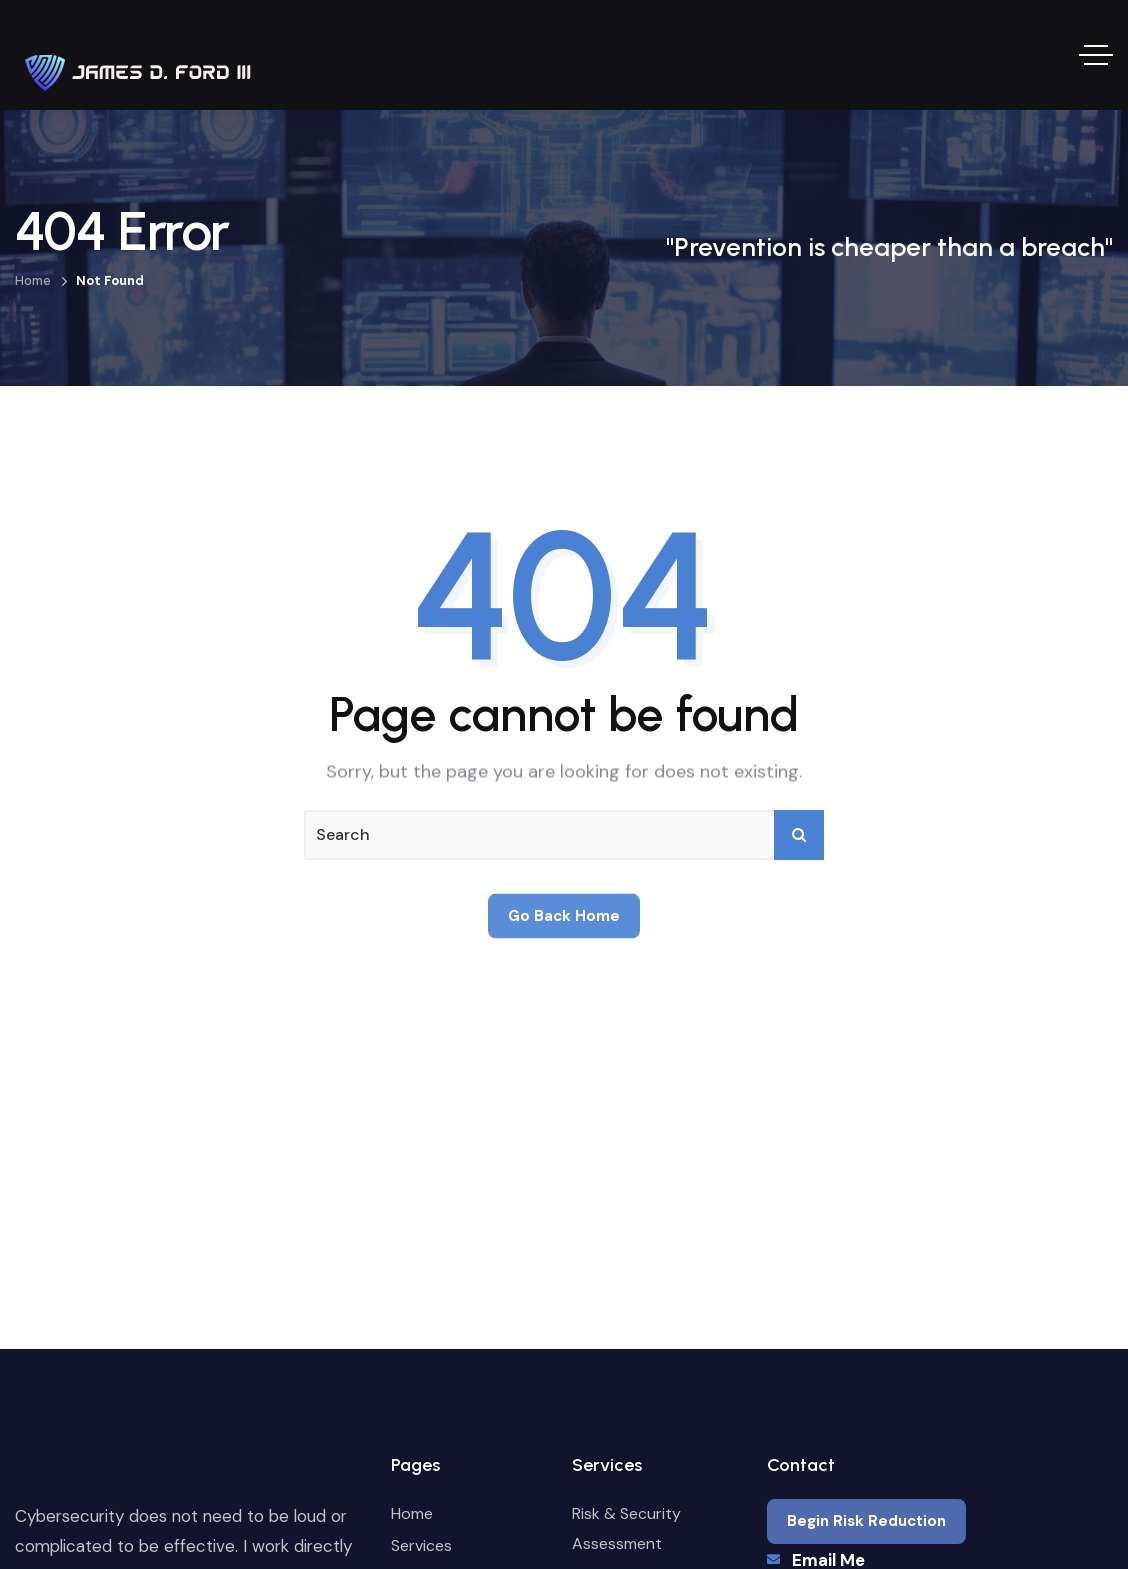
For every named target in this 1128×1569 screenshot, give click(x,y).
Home (33, 280)
